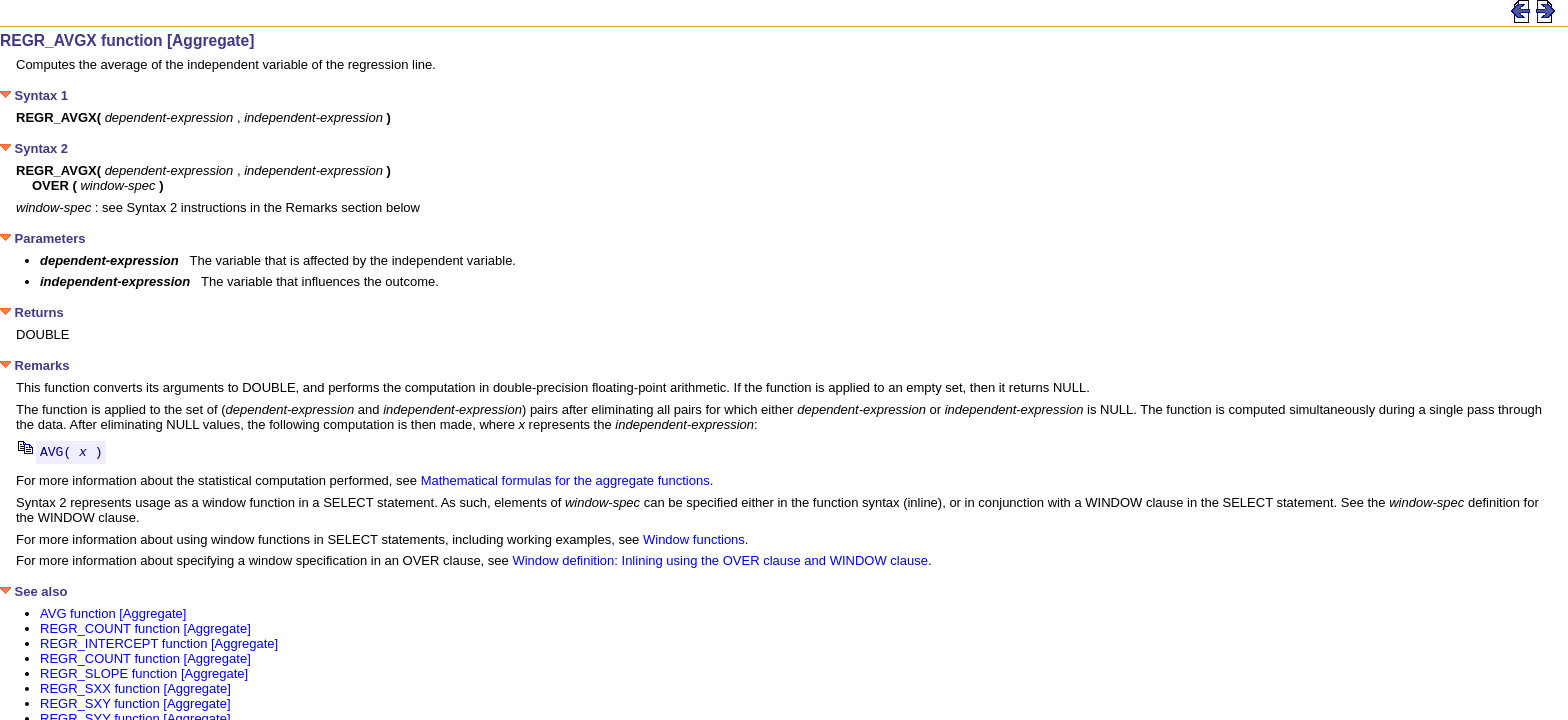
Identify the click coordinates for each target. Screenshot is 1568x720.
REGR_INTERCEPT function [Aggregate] (159, 646)
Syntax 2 (34, 148)
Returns (32, 312)
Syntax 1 (34, 95)
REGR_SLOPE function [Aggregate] (144, 676)
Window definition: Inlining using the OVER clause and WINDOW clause (719, 563)
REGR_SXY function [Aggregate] (135, 706)
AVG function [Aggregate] (113, 616)
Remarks (35, 365)
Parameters (42, 238)
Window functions (694, 542)
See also (33, 594)
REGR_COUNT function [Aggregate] (145, 631)
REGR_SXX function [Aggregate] (135, 691)
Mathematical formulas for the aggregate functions (565, 483)
